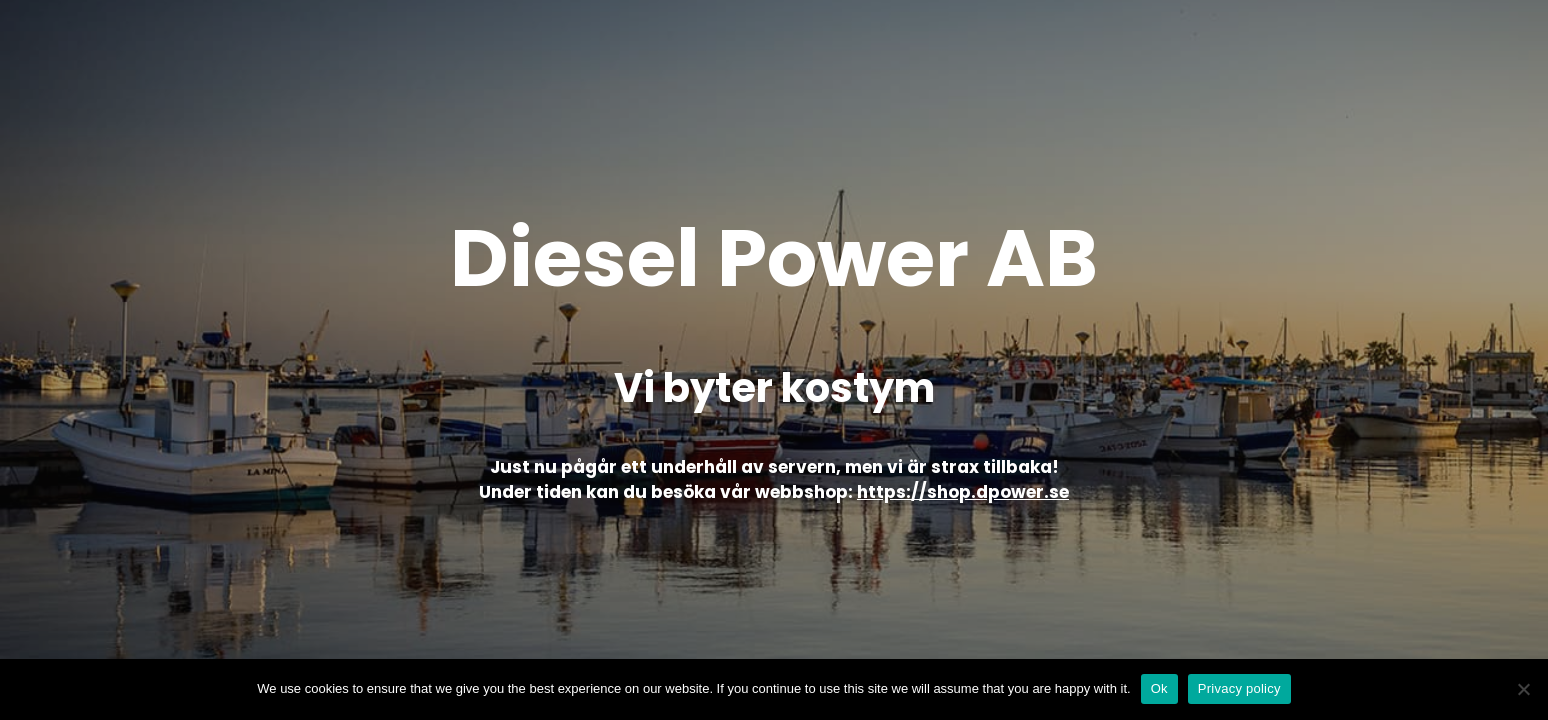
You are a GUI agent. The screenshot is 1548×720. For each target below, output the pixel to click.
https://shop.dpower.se (963, 492)
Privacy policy (1239, 688)
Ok (1159, 688)
